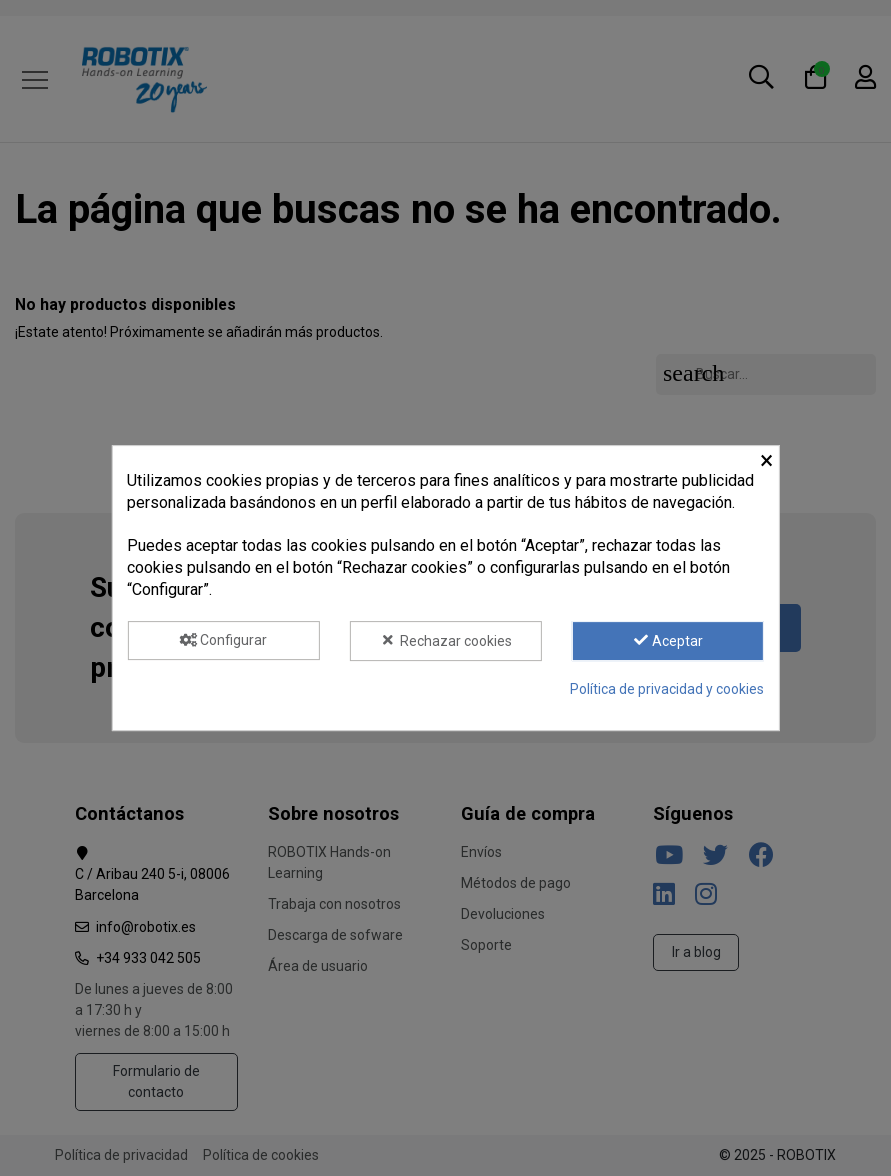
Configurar (224, 640)
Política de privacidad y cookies (667, 689)
